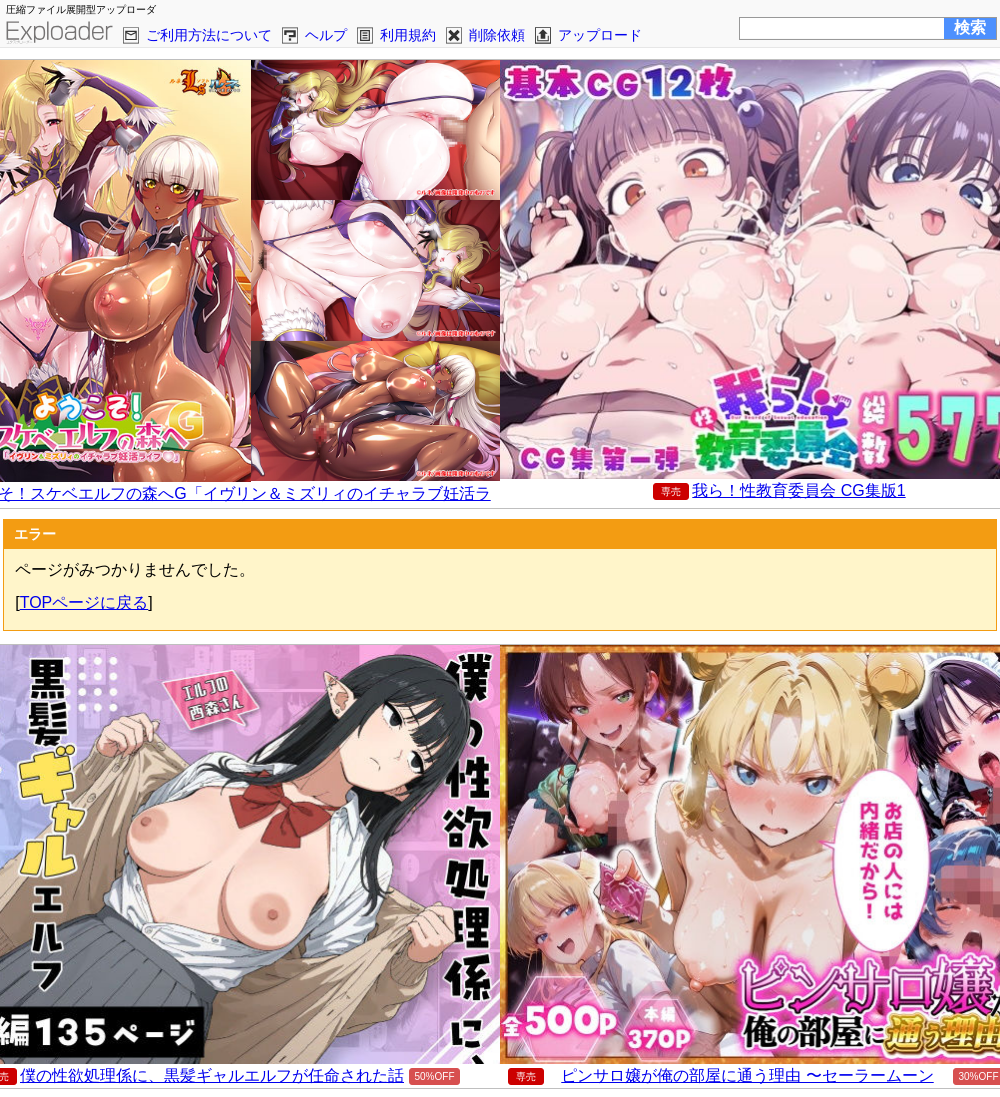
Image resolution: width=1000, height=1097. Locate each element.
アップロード (600, 35)
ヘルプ (326, 35)
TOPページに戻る (84, 602)
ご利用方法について (209, 35)
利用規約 (408, 35)
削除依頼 (497, 35)
